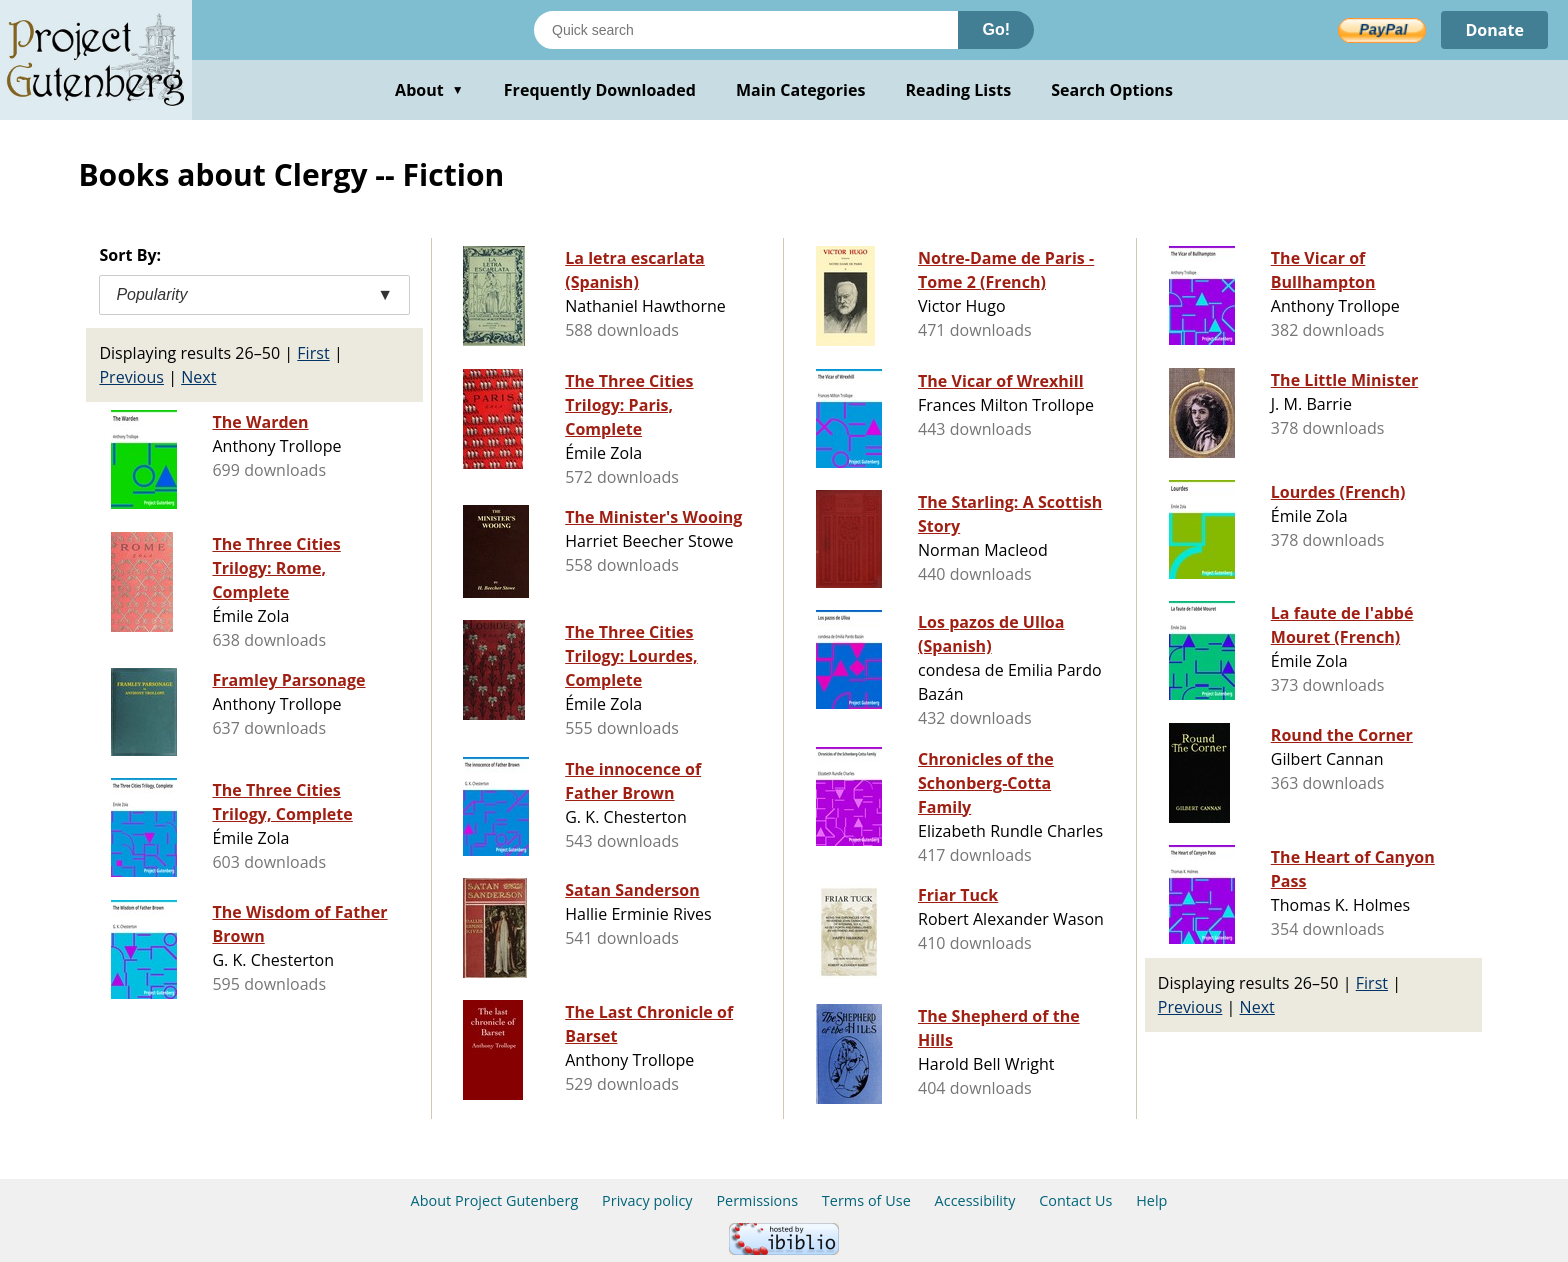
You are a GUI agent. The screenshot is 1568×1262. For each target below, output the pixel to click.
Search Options (1112, 90)
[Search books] (746, 30)
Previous (131, 377)
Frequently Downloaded (600, 90)
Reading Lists (959, 90)
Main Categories (801, 90)
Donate (1494, 30)
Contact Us (1075, 1200)
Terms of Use (866, 1200)
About (429, 90)
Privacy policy (647, 1200)
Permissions (757, 1200)
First (313, 353)
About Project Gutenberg (495, 1200)
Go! (996, 29)
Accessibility (975, 1200)
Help (1151, 1200)
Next (198, 377)
